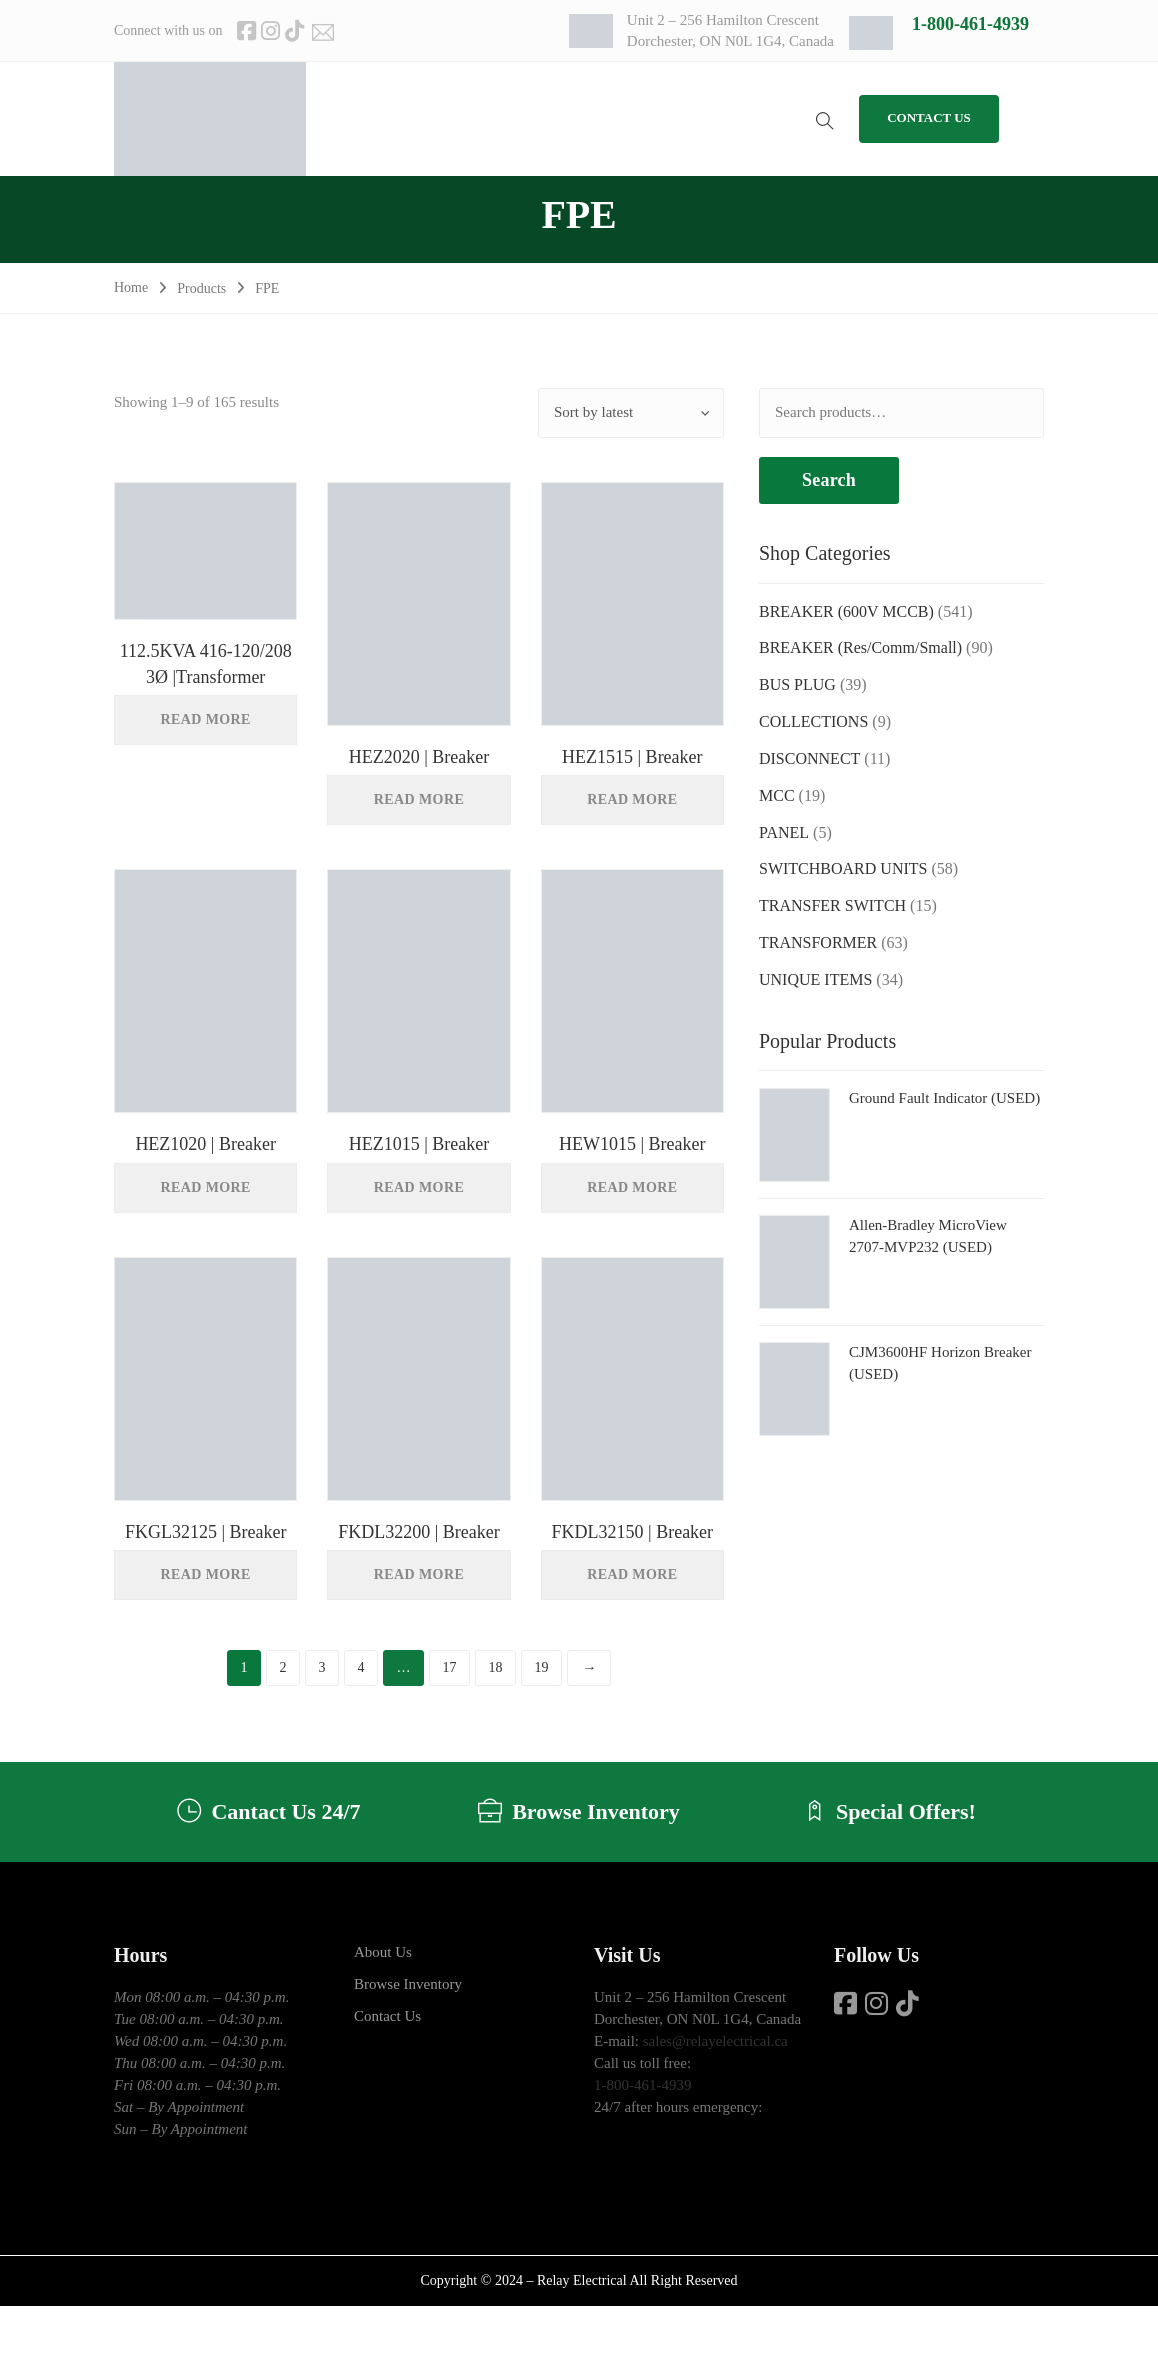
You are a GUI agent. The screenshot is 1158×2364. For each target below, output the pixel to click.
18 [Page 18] (495, 1667)
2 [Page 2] (282, 1667)
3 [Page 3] (321, 1667)
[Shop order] (631, 413)
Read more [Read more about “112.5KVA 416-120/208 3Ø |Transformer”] (206, 719)
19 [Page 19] (541, 1667)
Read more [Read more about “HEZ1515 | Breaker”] (632, 799)
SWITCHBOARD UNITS (843, 868)
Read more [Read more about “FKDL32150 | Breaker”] (632, 1574)
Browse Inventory (408, 1984)
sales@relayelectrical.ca (715, 2041)
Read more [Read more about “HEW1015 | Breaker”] (632, 1187)
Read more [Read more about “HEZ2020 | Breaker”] (419, 799)
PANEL (784, 832)
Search (829, 480)
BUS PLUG (797, 684)
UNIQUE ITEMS (815, 979)
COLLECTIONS (813, 721)
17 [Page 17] (449, 1667)
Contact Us (387, 2016)
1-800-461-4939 (970, 24)
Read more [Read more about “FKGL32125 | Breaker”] (206, 1574)
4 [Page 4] (360, 1667)
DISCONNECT (809, 758)
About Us (383, 1952)
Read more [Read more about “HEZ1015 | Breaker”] (419, 1187)
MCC (777, 795)
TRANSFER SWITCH (832, 905)
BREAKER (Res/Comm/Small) (860, 647)
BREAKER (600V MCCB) (846, 611)
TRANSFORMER (818, 942)
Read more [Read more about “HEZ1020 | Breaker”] (206, 1187)
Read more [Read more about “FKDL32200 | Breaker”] (419, 1574)
